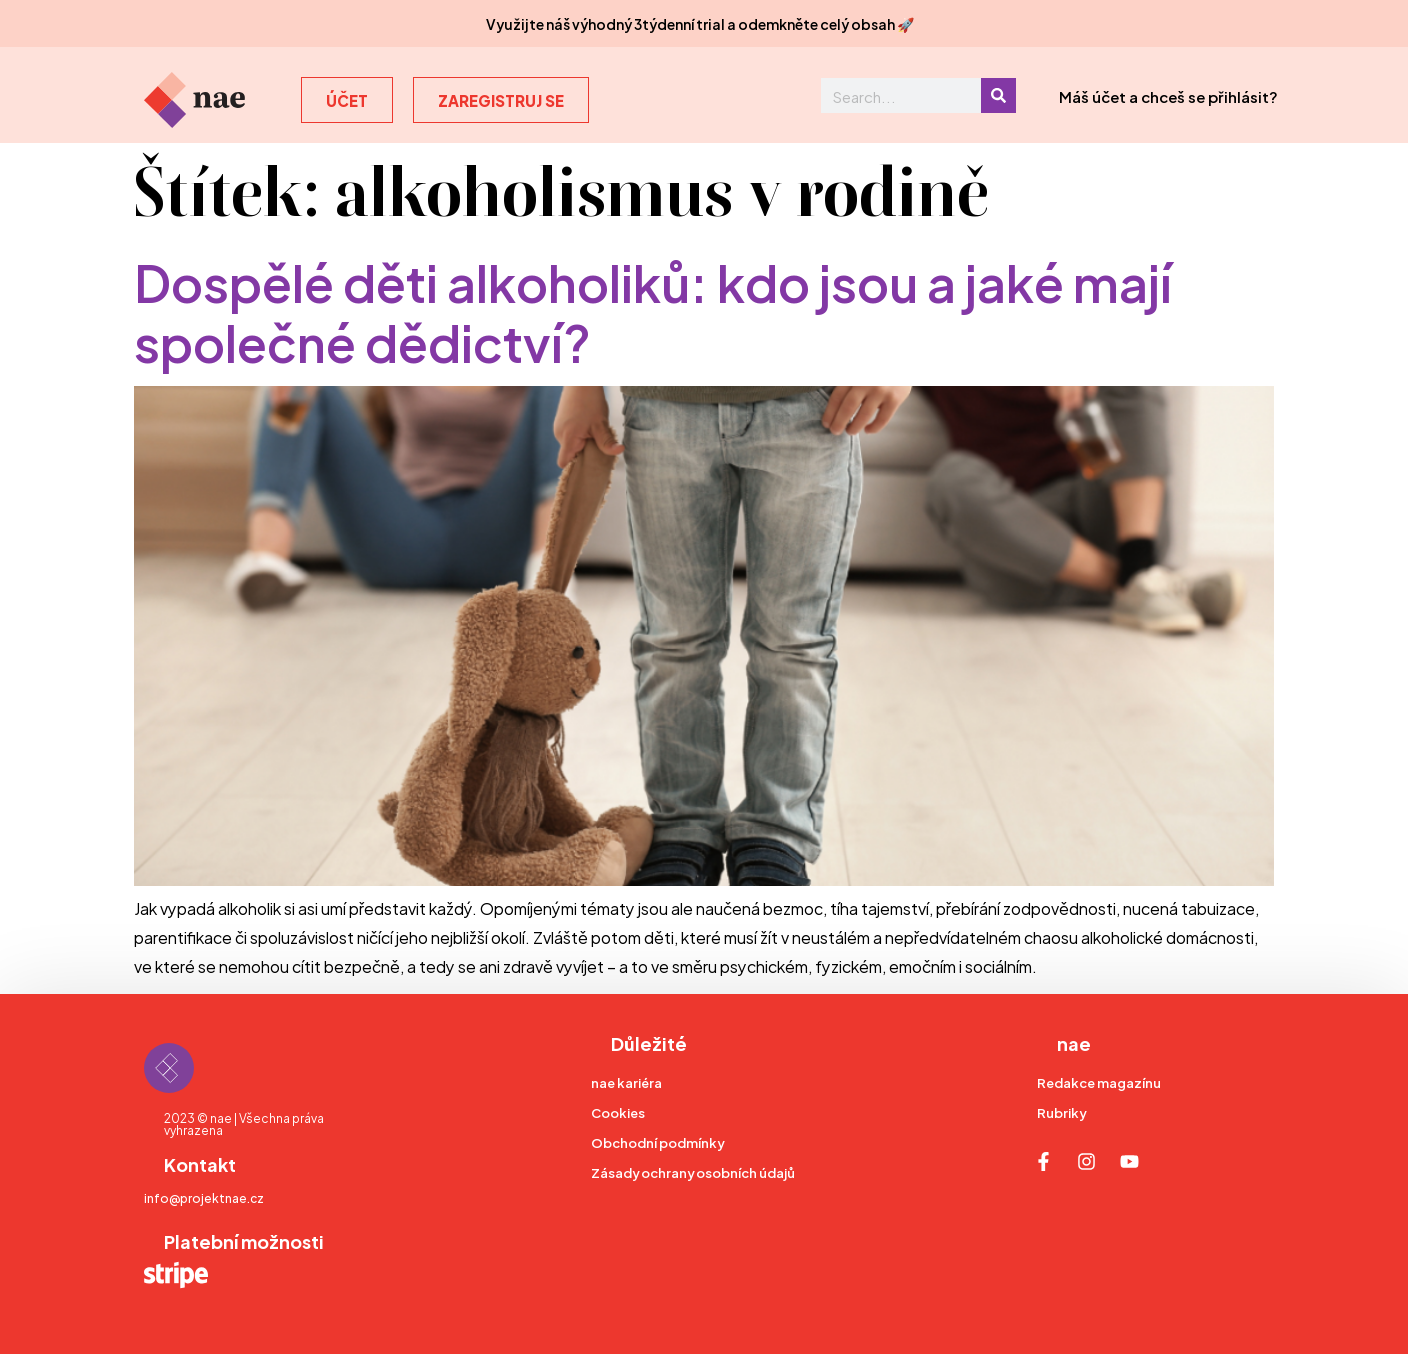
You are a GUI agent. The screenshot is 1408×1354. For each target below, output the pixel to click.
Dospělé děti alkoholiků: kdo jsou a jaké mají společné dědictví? (653, 309)
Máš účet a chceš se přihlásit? (1168, 95)
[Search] (998, 95)
